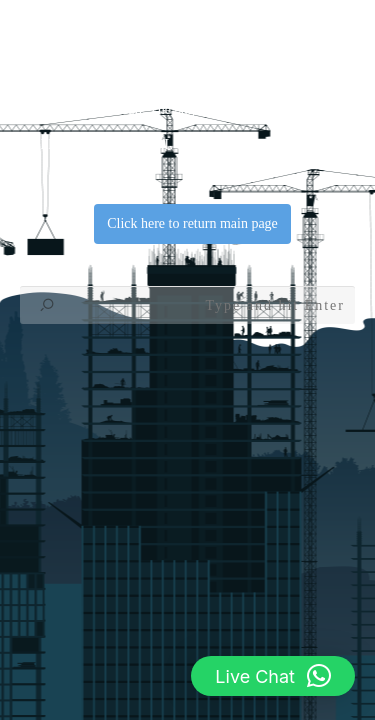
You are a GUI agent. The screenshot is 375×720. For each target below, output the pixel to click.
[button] (273, 676)
